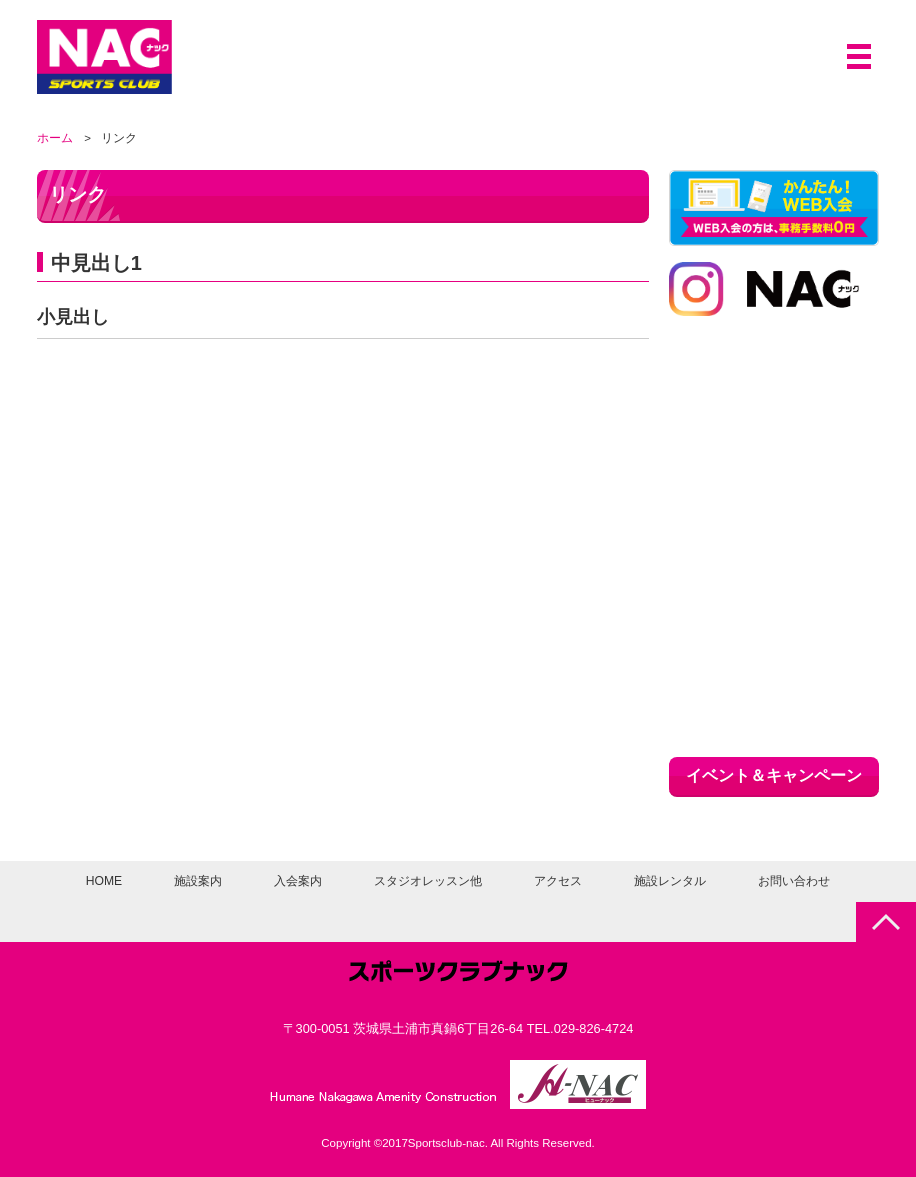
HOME (104, 881)
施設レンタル (671, 881)
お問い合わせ (794, 881)
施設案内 (199, 881)
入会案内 (299, 881)
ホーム (55, 138)
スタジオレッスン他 (429, 881)
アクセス (559, 881)
